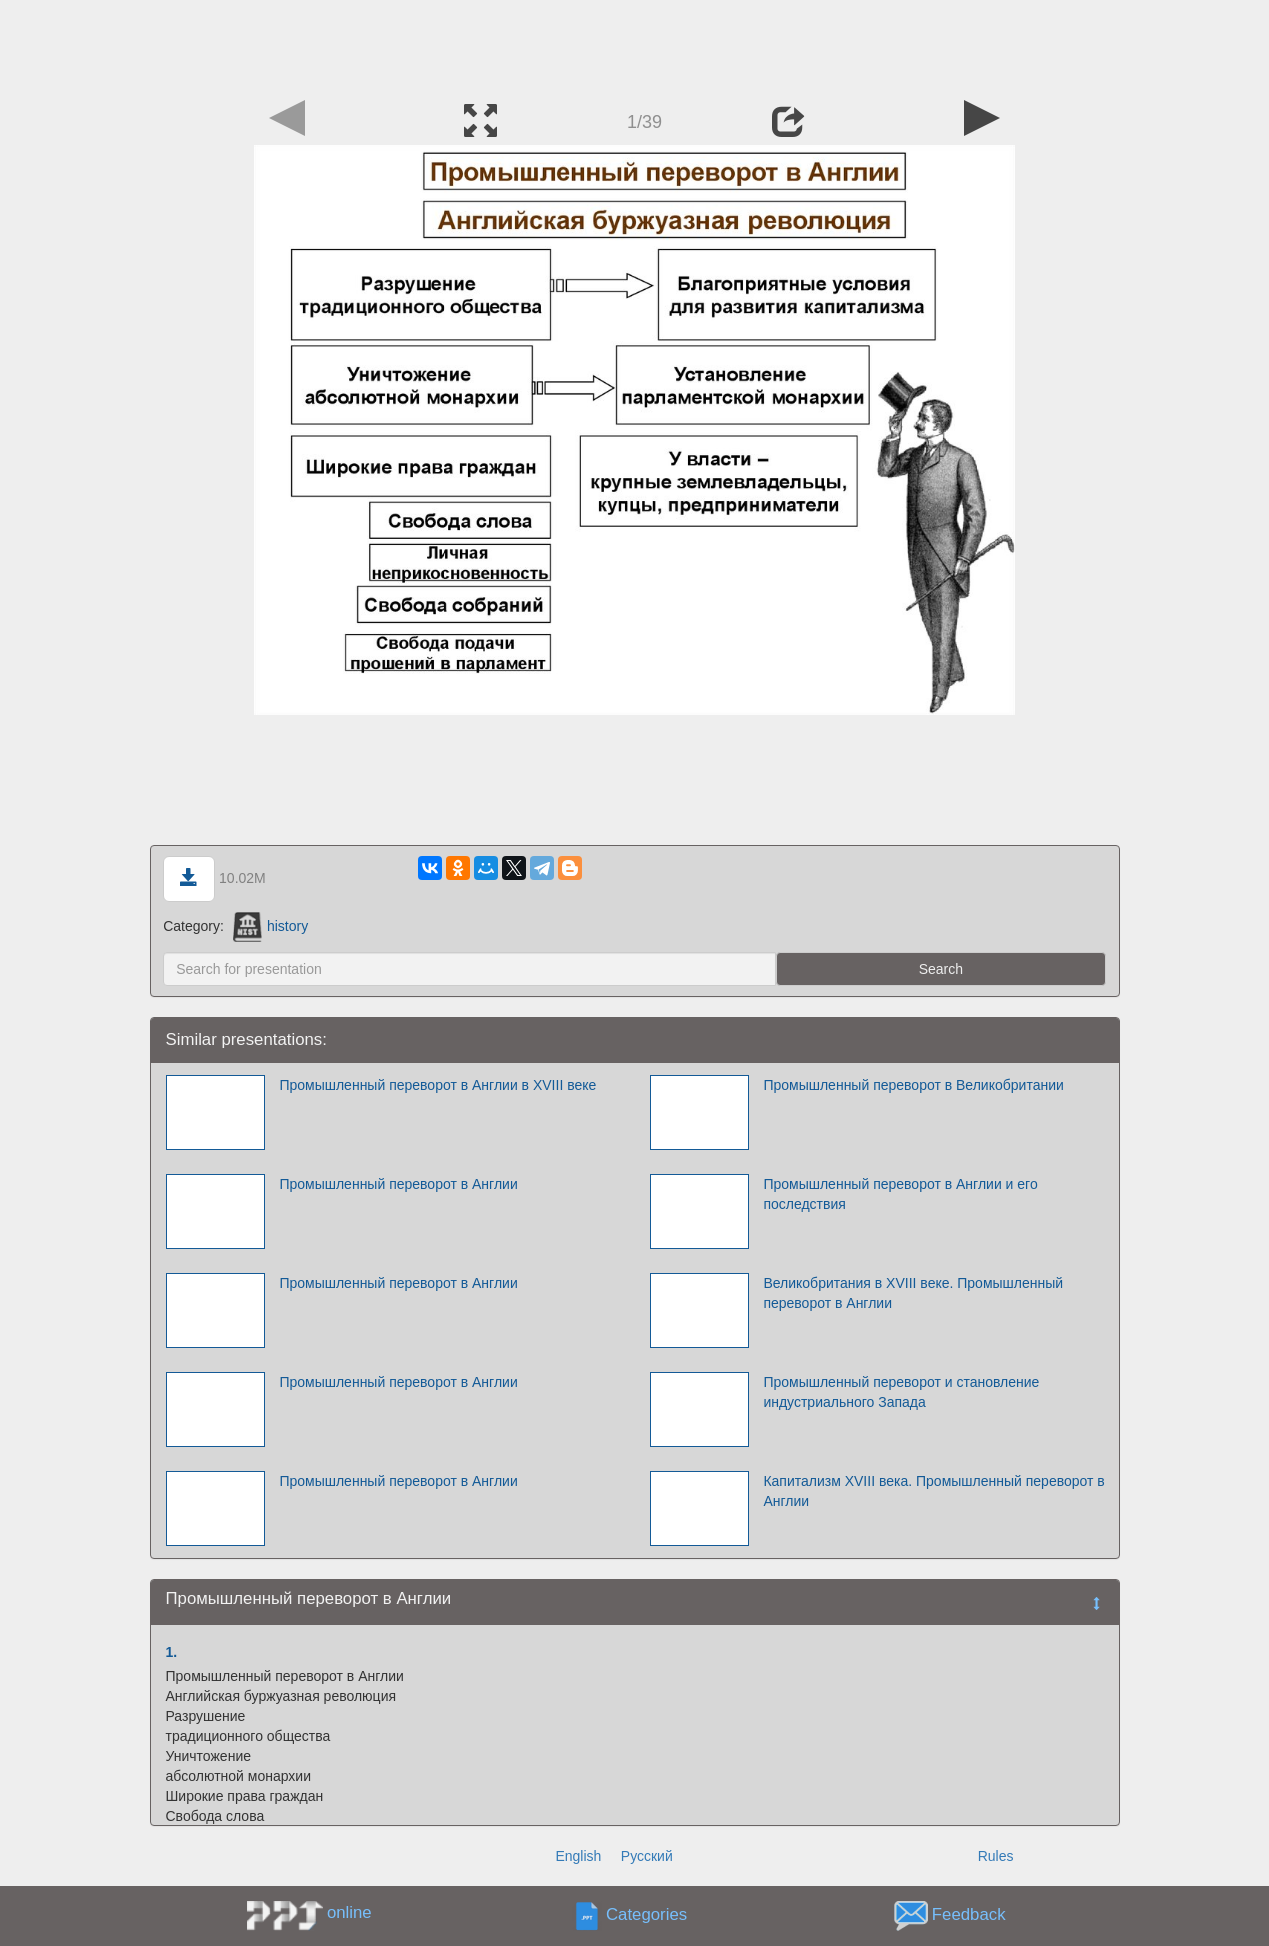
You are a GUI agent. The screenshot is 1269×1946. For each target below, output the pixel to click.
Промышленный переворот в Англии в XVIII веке (437, 1085)
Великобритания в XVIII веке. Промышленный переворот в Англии (913, 1293)
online (349, 1912)
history (270, 926)
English (578, 1856)
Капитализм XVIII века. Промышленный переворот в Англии (933, 1491)
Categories (646, 1915)
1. (172, 1652)
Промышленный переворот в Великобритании (913, 1085)
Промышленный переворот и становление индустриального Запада (901, 1392)
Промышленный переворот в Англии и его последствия (900, 1194)
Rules (996, 1856)
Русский (647, 1856)
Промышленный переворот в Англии (398, 1184)
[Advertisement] (635, 45)
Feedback (969, 1915)
